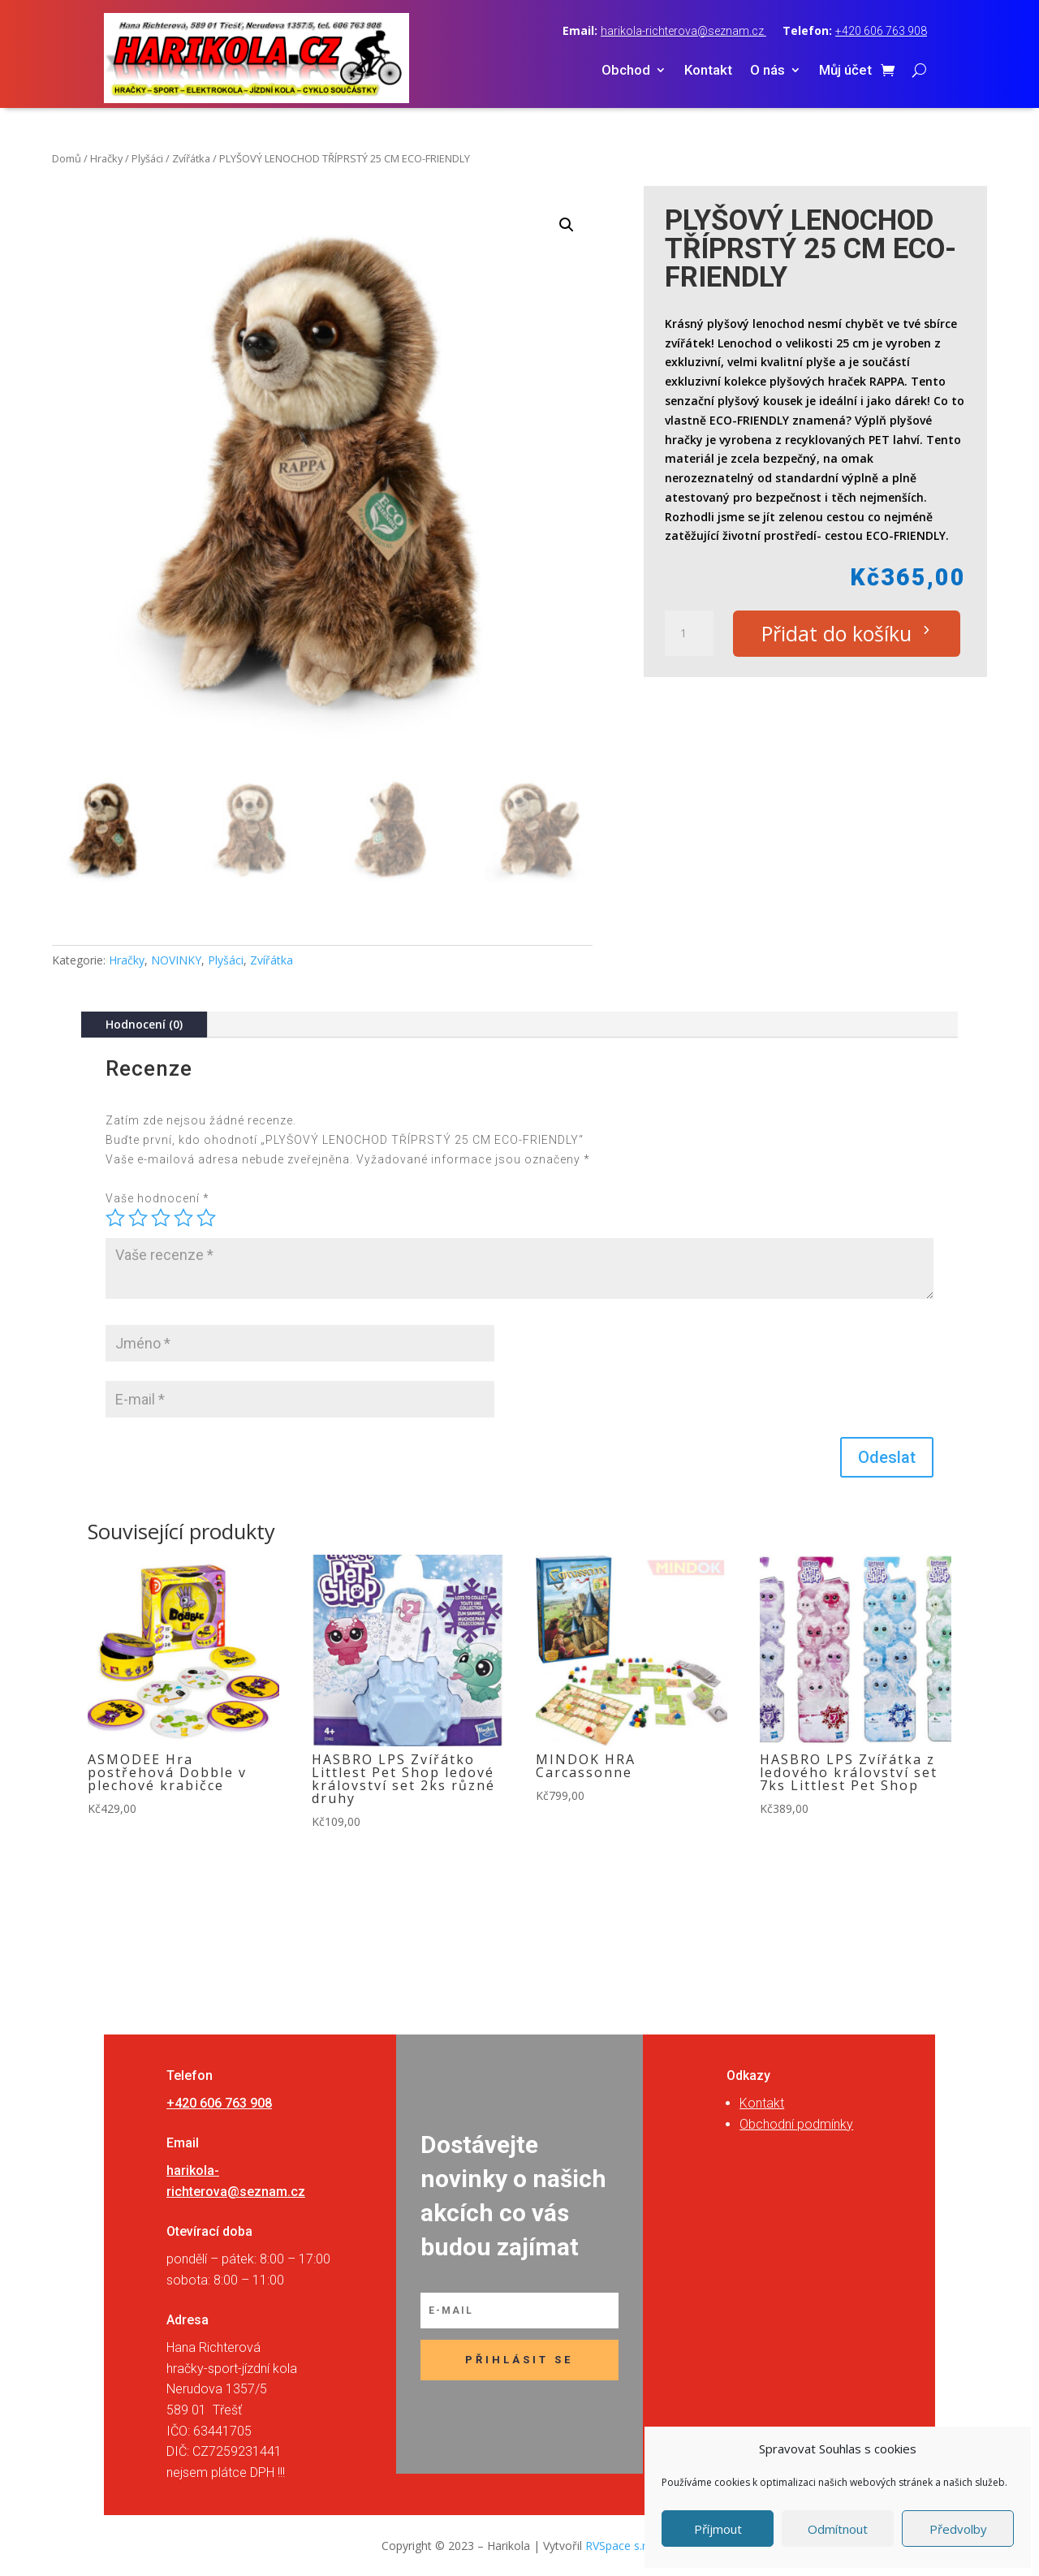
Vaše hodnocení (157, 1198)
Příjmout (718, 2529)
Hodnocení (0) (144, 1024)
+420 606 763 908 (881, 30)
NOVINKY (176, 960)
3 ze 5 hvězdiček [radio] (160, 1218)
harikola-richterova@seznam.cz (683, 30)
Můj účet (845, 71)
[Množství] (689, 633)
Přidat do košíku (836, 633)
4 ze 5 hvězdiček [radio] (183, 1218)
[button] (566, 224)
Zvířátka (191, 158)
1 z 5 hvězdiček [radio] (115, 1218)
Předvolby (958, 2529)
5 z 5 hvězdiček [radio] (206, 1218)
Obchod (625, 71)
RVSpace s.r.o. (621, 2545)
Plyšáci (147, 158)
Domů (66, 158)
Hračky (106, 158)
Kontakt (708, 71)
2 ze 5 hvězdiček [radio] (138, 1218)
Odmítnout (838, 2529)
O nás (767, 71)
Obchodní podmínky (796, 2124)
